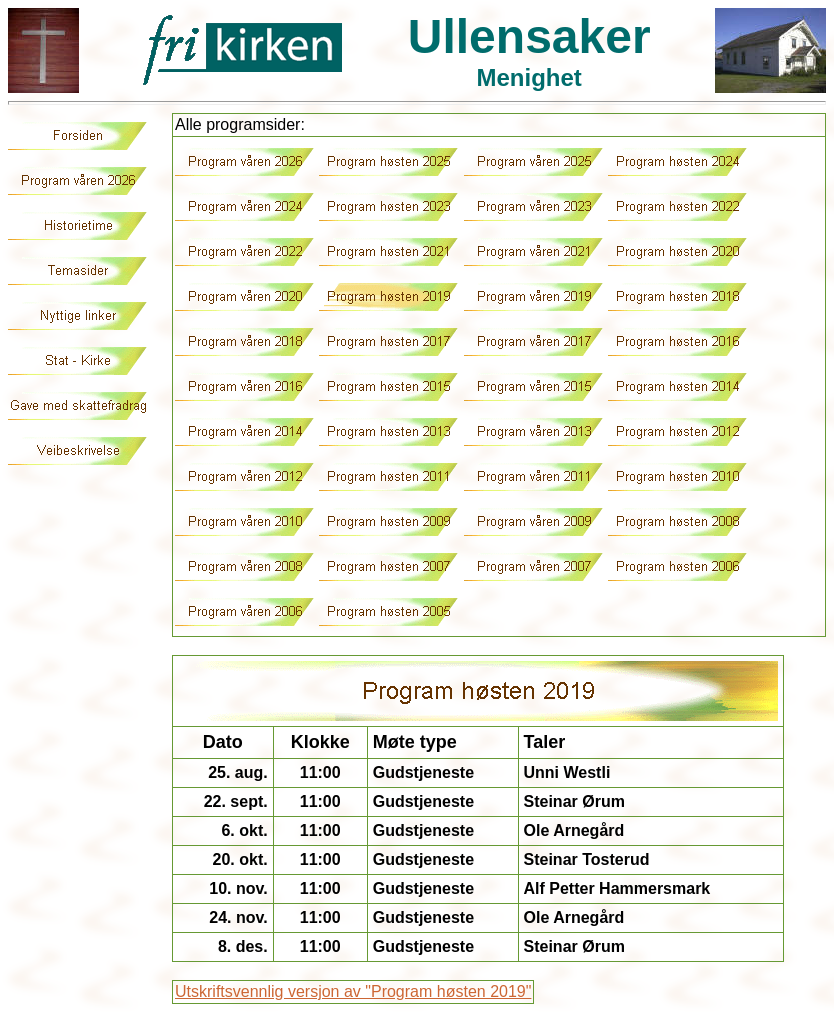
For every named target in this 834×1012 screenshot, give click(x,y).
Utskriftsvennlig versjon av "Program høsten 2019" (353, 991)
